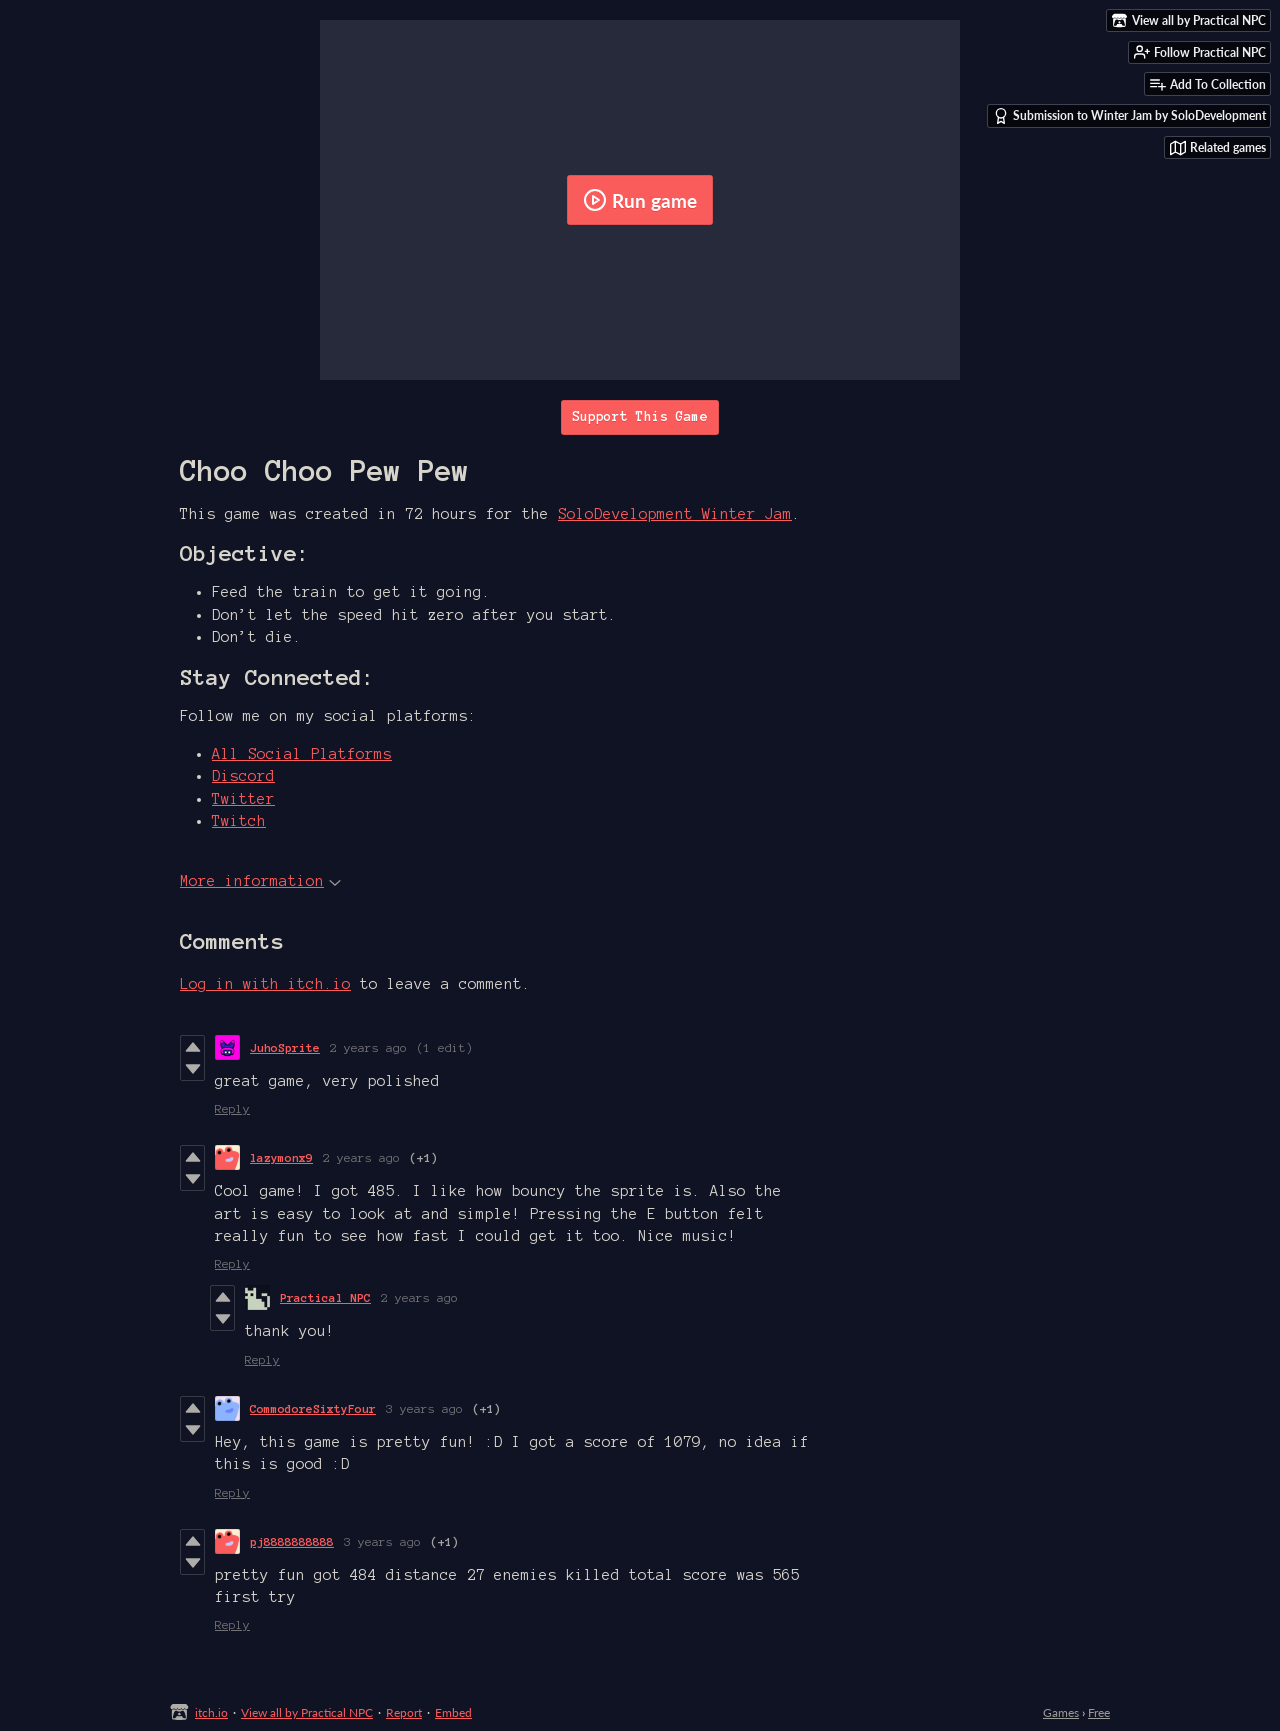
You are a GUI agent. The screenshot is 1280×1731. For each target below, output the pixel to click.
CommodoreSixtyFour (313, 1408)
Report (404, 1712)
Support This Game (640, 417)
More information (260, 881)
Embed (453, 1712)
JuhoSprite (285, 1047)
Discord (243, 776)
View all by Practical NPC (307, 1712)
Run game (640, 200)
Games (1061, 1712)
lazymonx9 (281, 1157)
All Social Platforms (302, 754)
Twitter (243, 799)
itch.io (211, 1712)
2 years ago (368, 1047)
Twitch (239, 821)
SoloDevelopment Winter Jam (675, 514)
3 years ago (424, 1408)
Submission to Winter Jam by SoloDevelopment (1129, 116)
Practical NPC (325, 1297)
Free (1099, 1712)
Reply (232, 1108)
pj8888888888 (292, 1541)
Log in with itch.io (265, 984)
